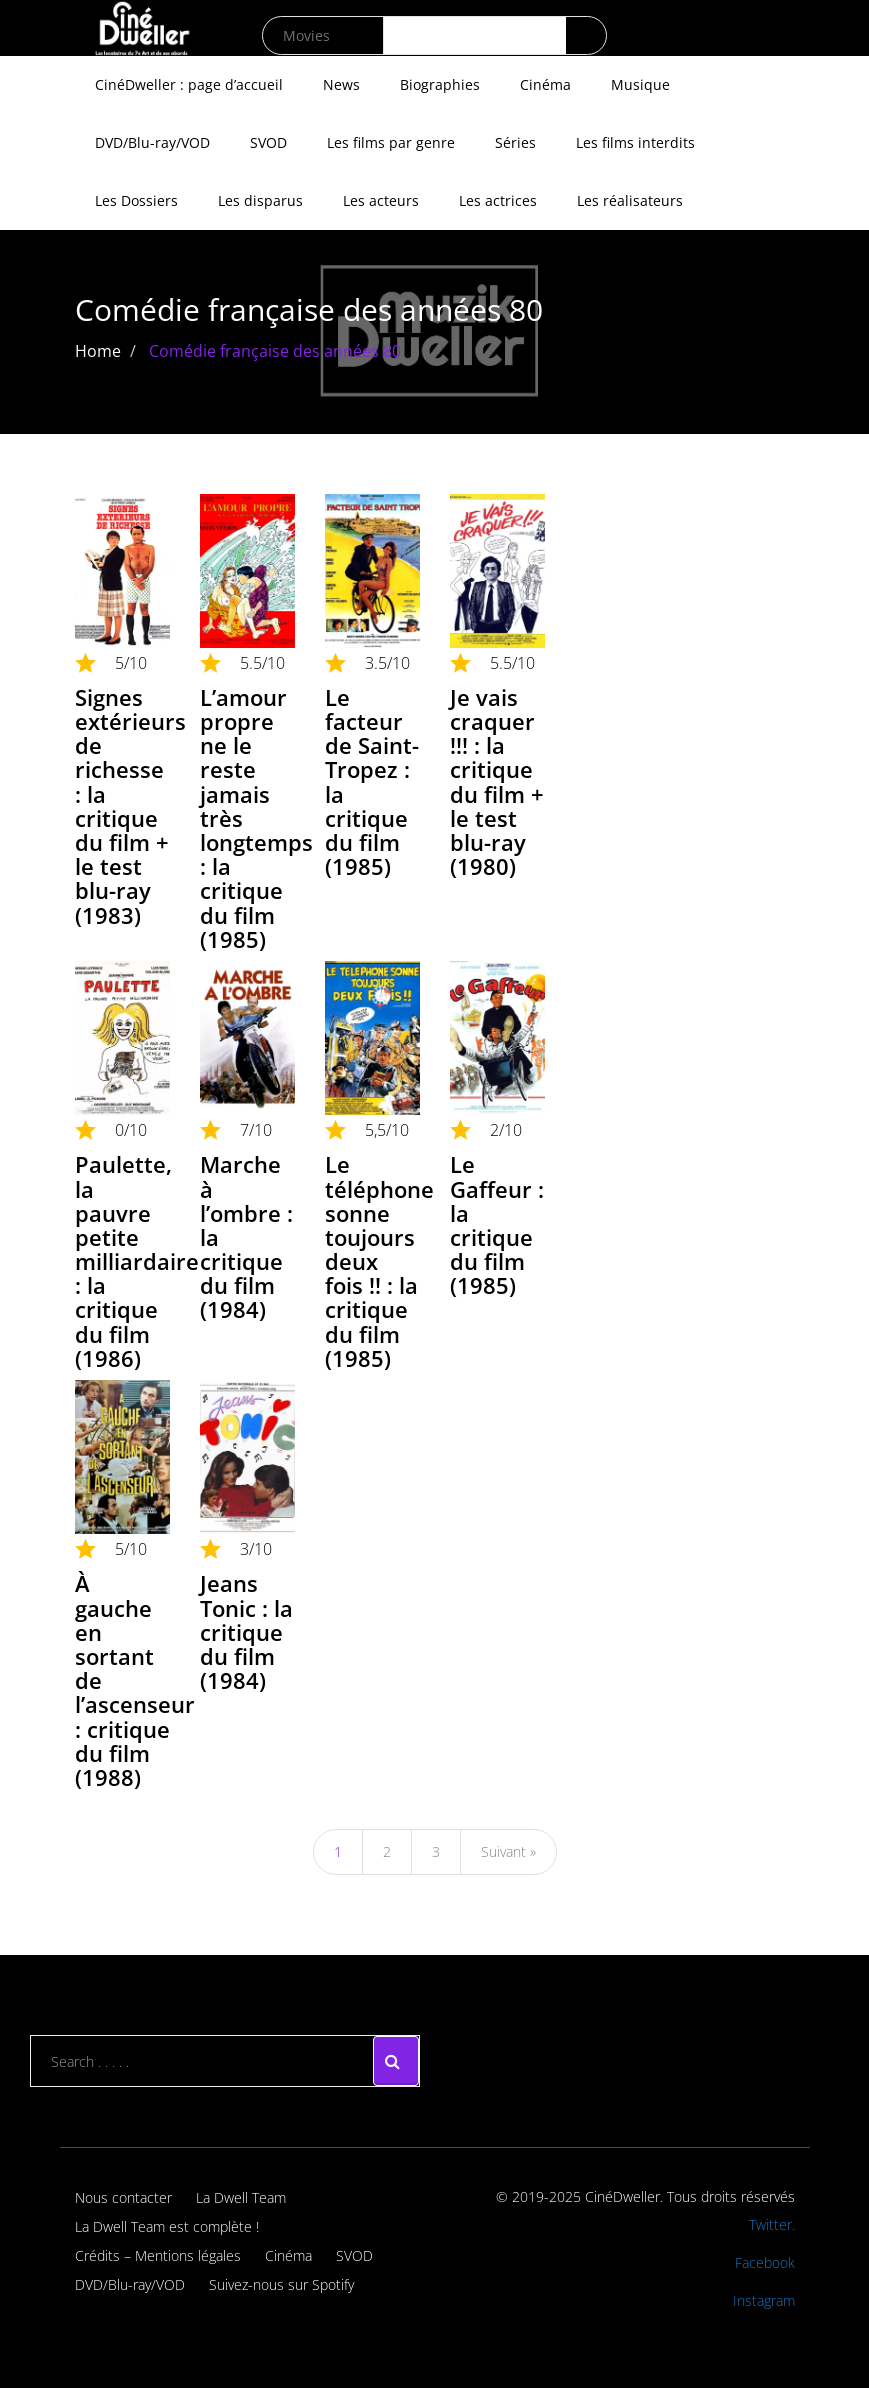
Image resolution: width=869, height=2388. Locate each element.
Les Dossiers (136, 200)
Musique (640, 84)
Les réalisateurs (630, 200)
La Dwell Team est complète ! (167, 2226)
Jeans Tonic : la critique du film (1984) (246, 1631)
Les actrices (498, 200)
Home (98, 351)
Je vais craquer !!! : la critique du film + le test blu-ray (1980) (497, 781)
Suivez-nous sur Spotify (281, 2284)
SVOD (268, 142)
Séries (515, 142)
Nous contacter (123, 2197)
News (341, 84)
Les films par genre (391, 142)
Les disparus (260, 200)
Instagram (764, 2300)
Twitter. (772, 2224)
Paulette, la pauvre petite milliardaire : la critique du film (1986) (137, 1261)
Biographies (440, 84)
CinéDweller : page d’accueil (189, 84)
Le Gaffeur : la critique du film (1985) (497, 1224)
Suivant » (508, 1851)
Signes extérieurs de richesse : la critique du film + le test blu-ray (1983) (130, 806)
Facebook (765, 2262)
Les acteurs (381, 200)
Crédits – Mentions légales (158, 2255)
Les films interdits (635, 142)
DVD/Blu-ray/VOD (152, 142)
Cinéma (545, 84)
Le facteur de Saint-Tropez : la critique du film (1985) (372, 781)
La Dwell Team (241, 2197)
